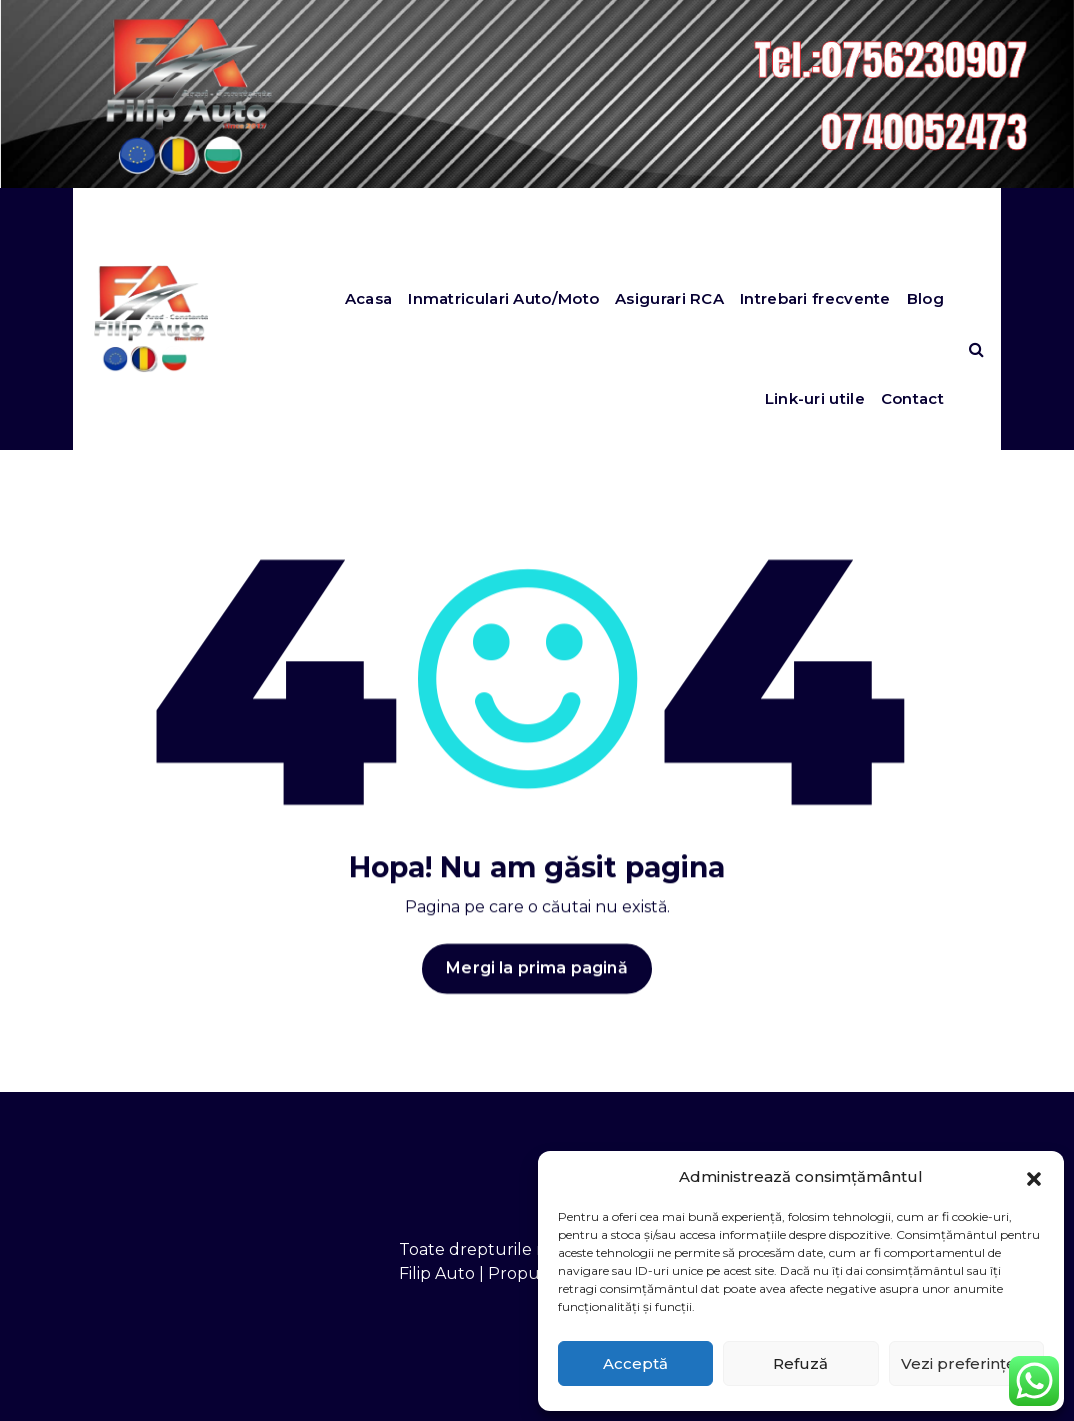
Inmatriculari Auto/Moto (503, 298)
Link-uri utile (815, 398)
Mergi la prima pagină (536, 993)
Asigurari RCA (669, 298)
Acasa (369, 298)
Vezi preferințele (966, 1363)
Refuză (800, 1363)
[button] (1034, 1177)
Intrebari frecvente (815, 298)
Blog (925, 298)
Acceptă (635, 1363)
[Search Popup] (976, 349)
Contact (912, 398)
